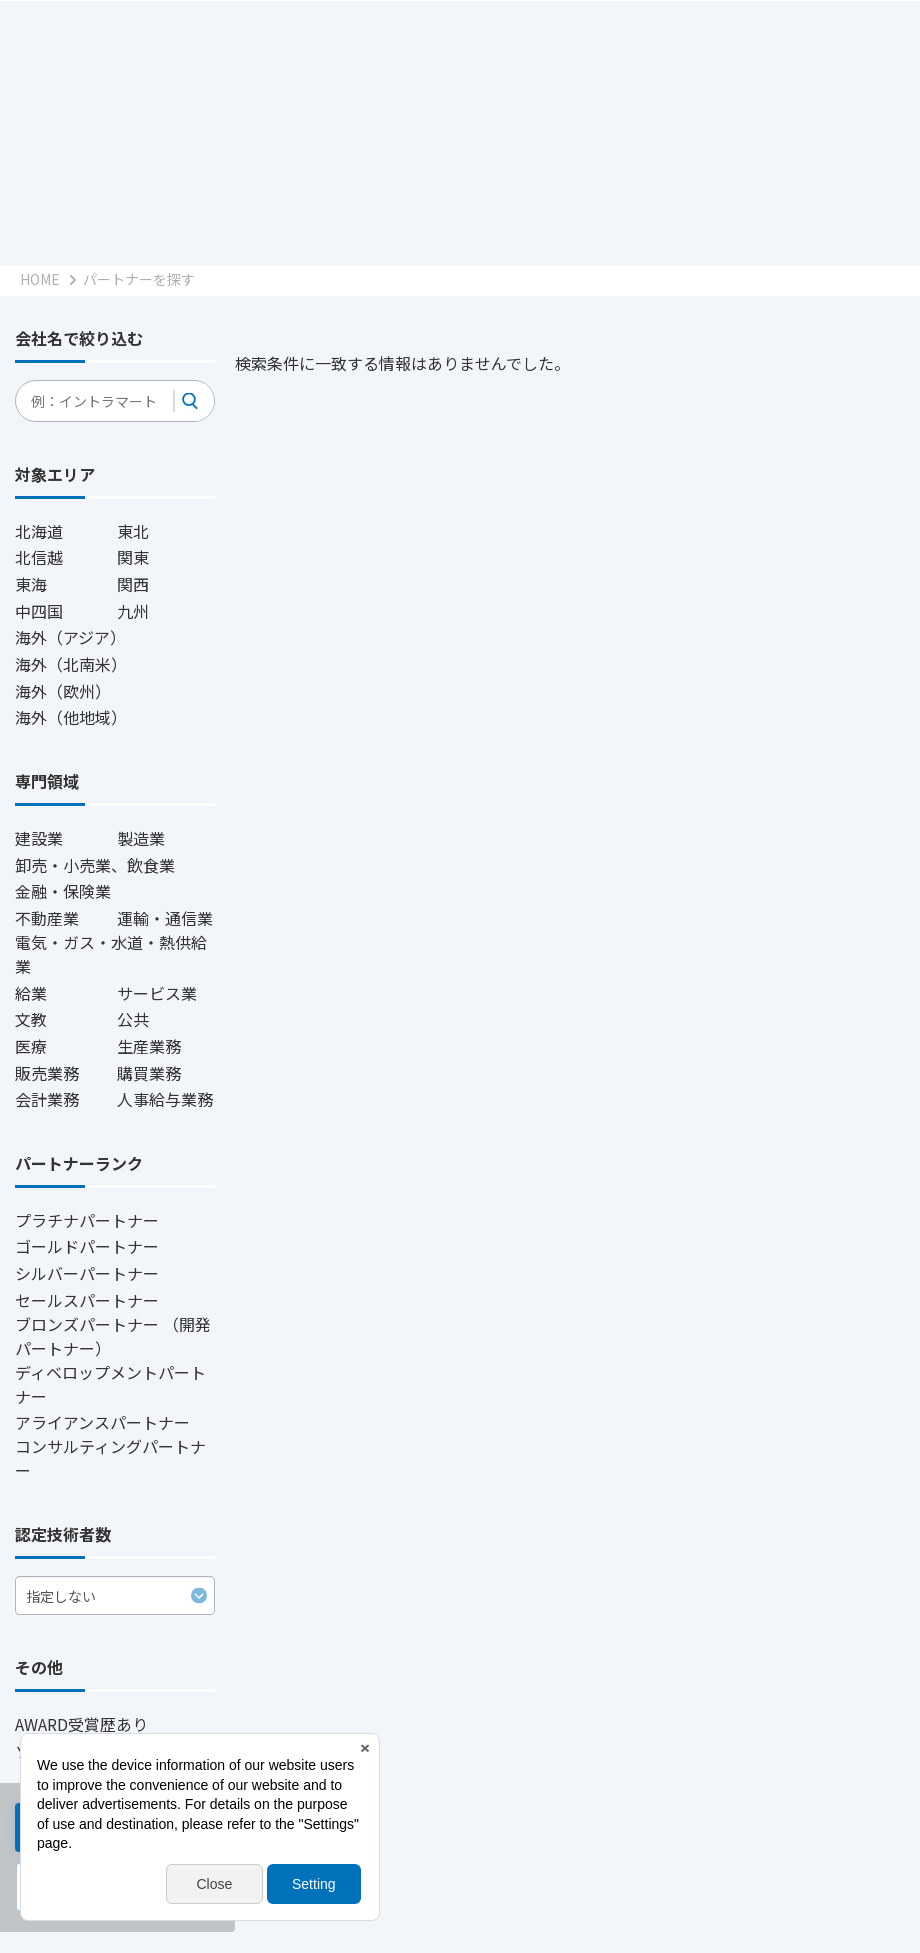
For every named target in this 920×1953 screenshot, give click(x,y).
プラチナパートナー (87, 1220)
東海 (31, 584)
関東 (133, 557)
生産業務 (149, 1046)
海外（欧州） (63, 691)
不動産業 (47, 918)
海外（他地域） (71, 717)
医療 (31, 1046)
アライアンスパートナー (102, 1422)
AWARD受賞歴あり (81, 1724)
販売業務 (47, 1073)
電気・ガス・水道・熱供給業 (111, 954)
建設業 (39, 838)
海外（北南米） (71, 664)
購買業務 (149, 1073)
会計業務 (47, 1099)
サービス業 (157, 993)
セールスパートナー (87, 1300)
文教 (31, 1019)
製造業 (141, 838)
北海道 (39, 531)
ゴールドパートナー (87, 1246)
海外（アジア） (70, 637)
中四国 (39, 611)
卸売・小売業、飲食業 (95, 865)
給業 (31, 993)
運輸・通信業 (165, 918)
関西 (133, 584)
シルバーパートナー (87, 1273)
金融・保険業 (63, 891)
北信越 (39, 557)
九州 (133, 611)
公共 (133, 1019)
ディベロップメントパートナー (110, 1384)
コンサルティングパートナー (110, 1458)
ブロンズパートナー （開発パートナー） (113, 1336)
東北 (133, 531)
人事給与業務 (165, 1099)
